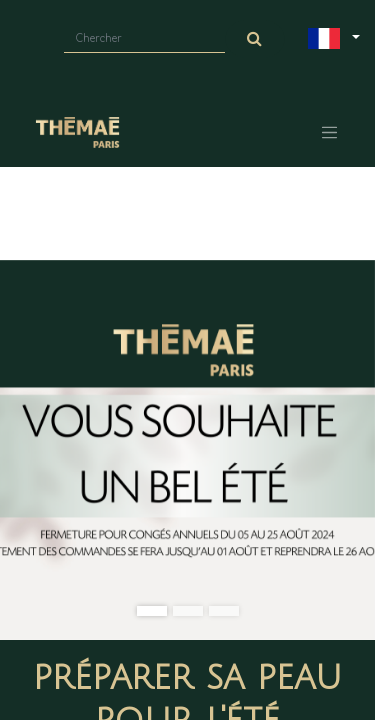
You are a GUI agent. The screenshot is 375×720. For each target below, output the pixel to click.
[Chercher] (255, 39)
